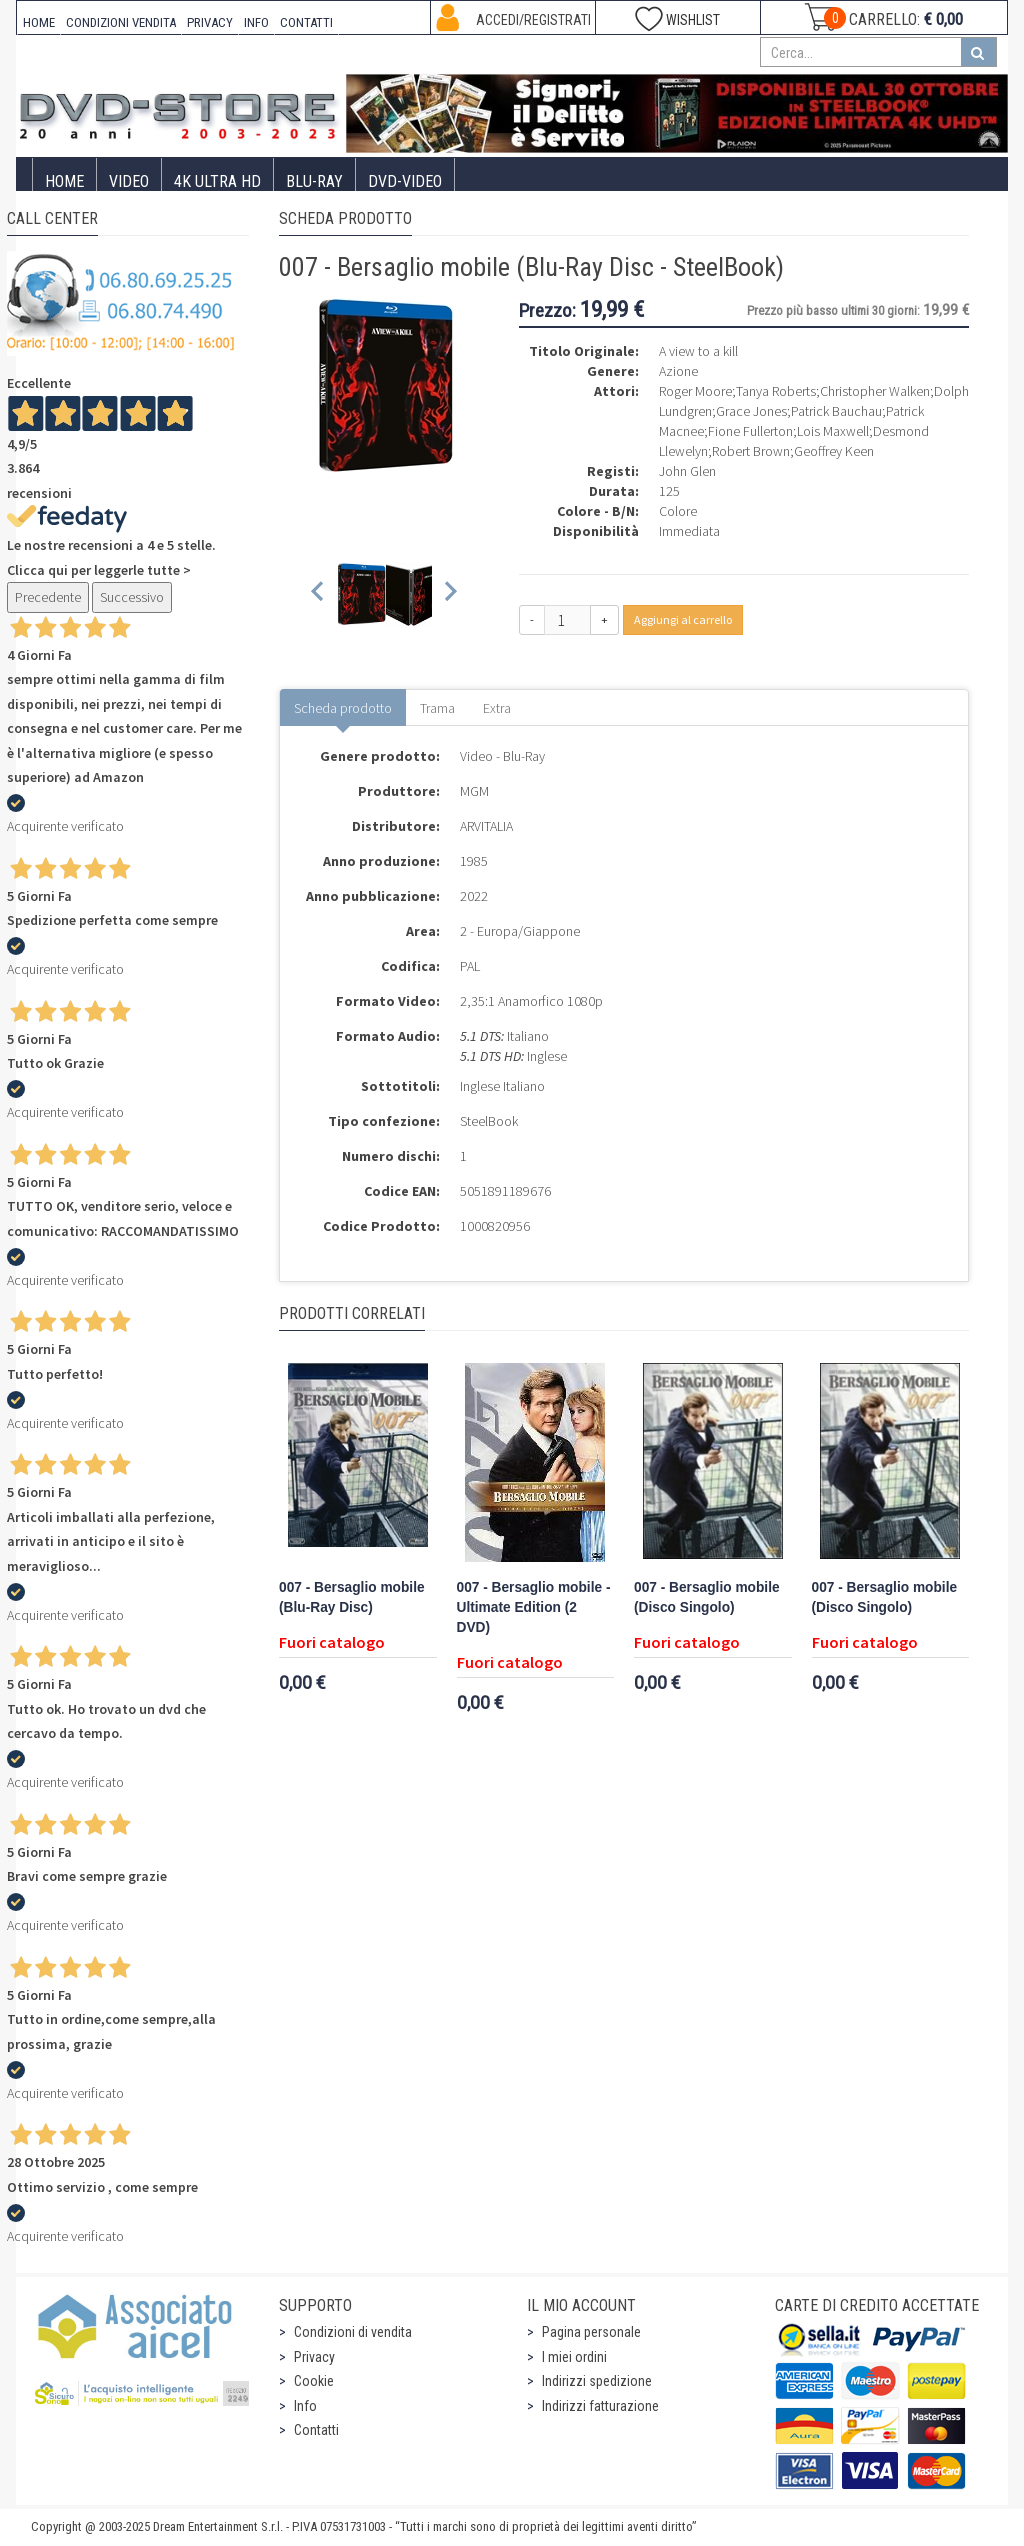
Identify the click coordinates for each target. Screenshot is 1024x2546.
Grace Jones (751, 411)
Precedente (48, 597)
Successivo (132, 597)
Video (129, 181)
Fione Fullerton (750, 431)
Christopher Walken (875, 391)
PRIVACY (210, 22)
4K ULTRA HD (217, 181)
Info (305, 2406)
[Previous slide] (318, 594)
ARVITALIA (486, 826)
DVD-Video (405, 181)
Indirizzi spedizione (597, 2381)
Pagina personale (591, 2332)
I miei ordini (574, 2357)
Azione (678, 371)
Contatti (316, 2430)
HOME (39, 22)
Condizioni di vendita (353, 2332)
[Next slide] (449, 594)
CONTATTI (306, 22)
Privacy (314, 2357)
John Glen (687, 471)
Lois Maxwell (833, 431)
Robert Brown (751, 451)
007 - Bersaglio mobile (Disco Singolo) (707, 1597)
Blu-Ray (314, 181)
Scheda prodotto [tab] (343, 708)
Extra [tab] (497, 708)
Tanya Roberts (776, 391)
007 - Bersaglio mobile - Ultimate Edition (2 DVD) (534, 1607)
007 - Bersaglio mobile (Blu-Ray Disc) (352, 1597)
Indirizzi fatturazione (600, 2406)
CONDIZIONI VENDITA (121, 22)
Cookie (314, 2381)
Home (64, 181)
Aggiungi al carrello (683, 619)
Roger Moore (695, 391)
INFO (256, 22)
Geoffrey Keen (834, 451)
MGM (474, 791)
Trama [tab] (437, 708)
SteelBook (489, 1121)
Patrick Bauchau (836, 411)
